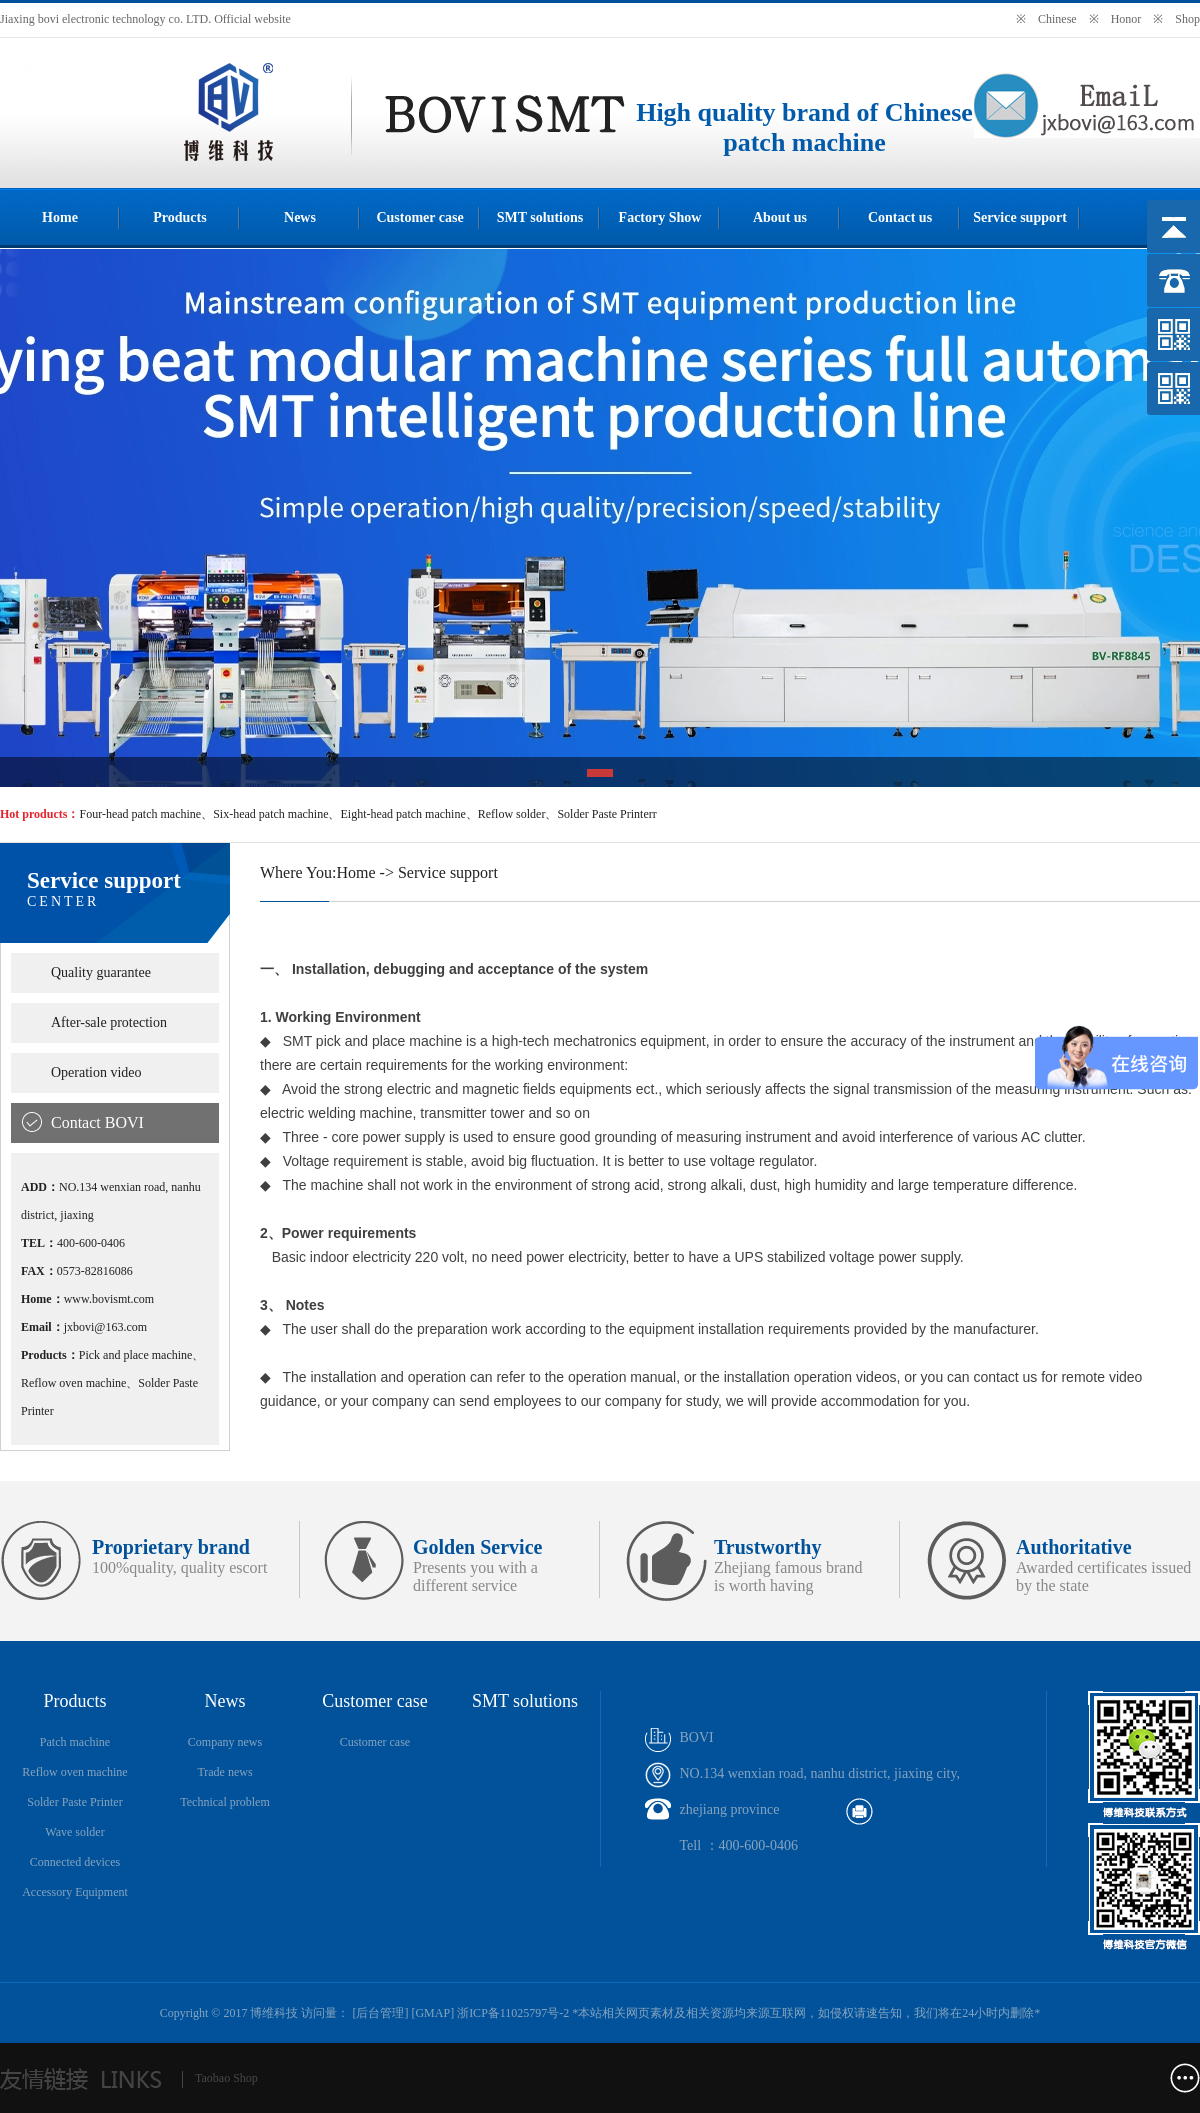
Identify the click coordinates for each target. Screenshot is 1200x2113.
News (300, 217)
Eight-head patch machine (402, 814)
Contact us (900, 217)
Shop (1187, 19)
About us (780, 217)
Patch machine (75, 1742)
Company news (225, 1742)
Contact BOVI (97, 1122)
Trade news (224, 1772)
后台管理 (380, 2013)
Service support (1020, 217)
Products (179, 217)
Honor (1126, 19)
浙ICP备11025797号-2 (513, 2013)
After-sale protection (109, 1022)
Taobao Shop (226, 2078)
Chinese (1057, 19)
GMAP (432, 2013)
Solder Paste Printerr (606, 814)
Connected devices (75, 1862)
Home (60, 217)
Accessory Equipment (75, 1892)
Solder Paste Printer (74, 1802)
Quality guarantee (101, 972)
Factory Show (660, 217)
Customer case (419, 217)
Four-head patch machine (140, 814)
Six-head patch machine (270, 814)
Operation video (96, 1072)
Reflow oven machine (74, 1772)
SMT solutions (540, 217)
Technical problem (224, 1802)
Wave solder (74, 1832)
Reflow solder (512, 814)
